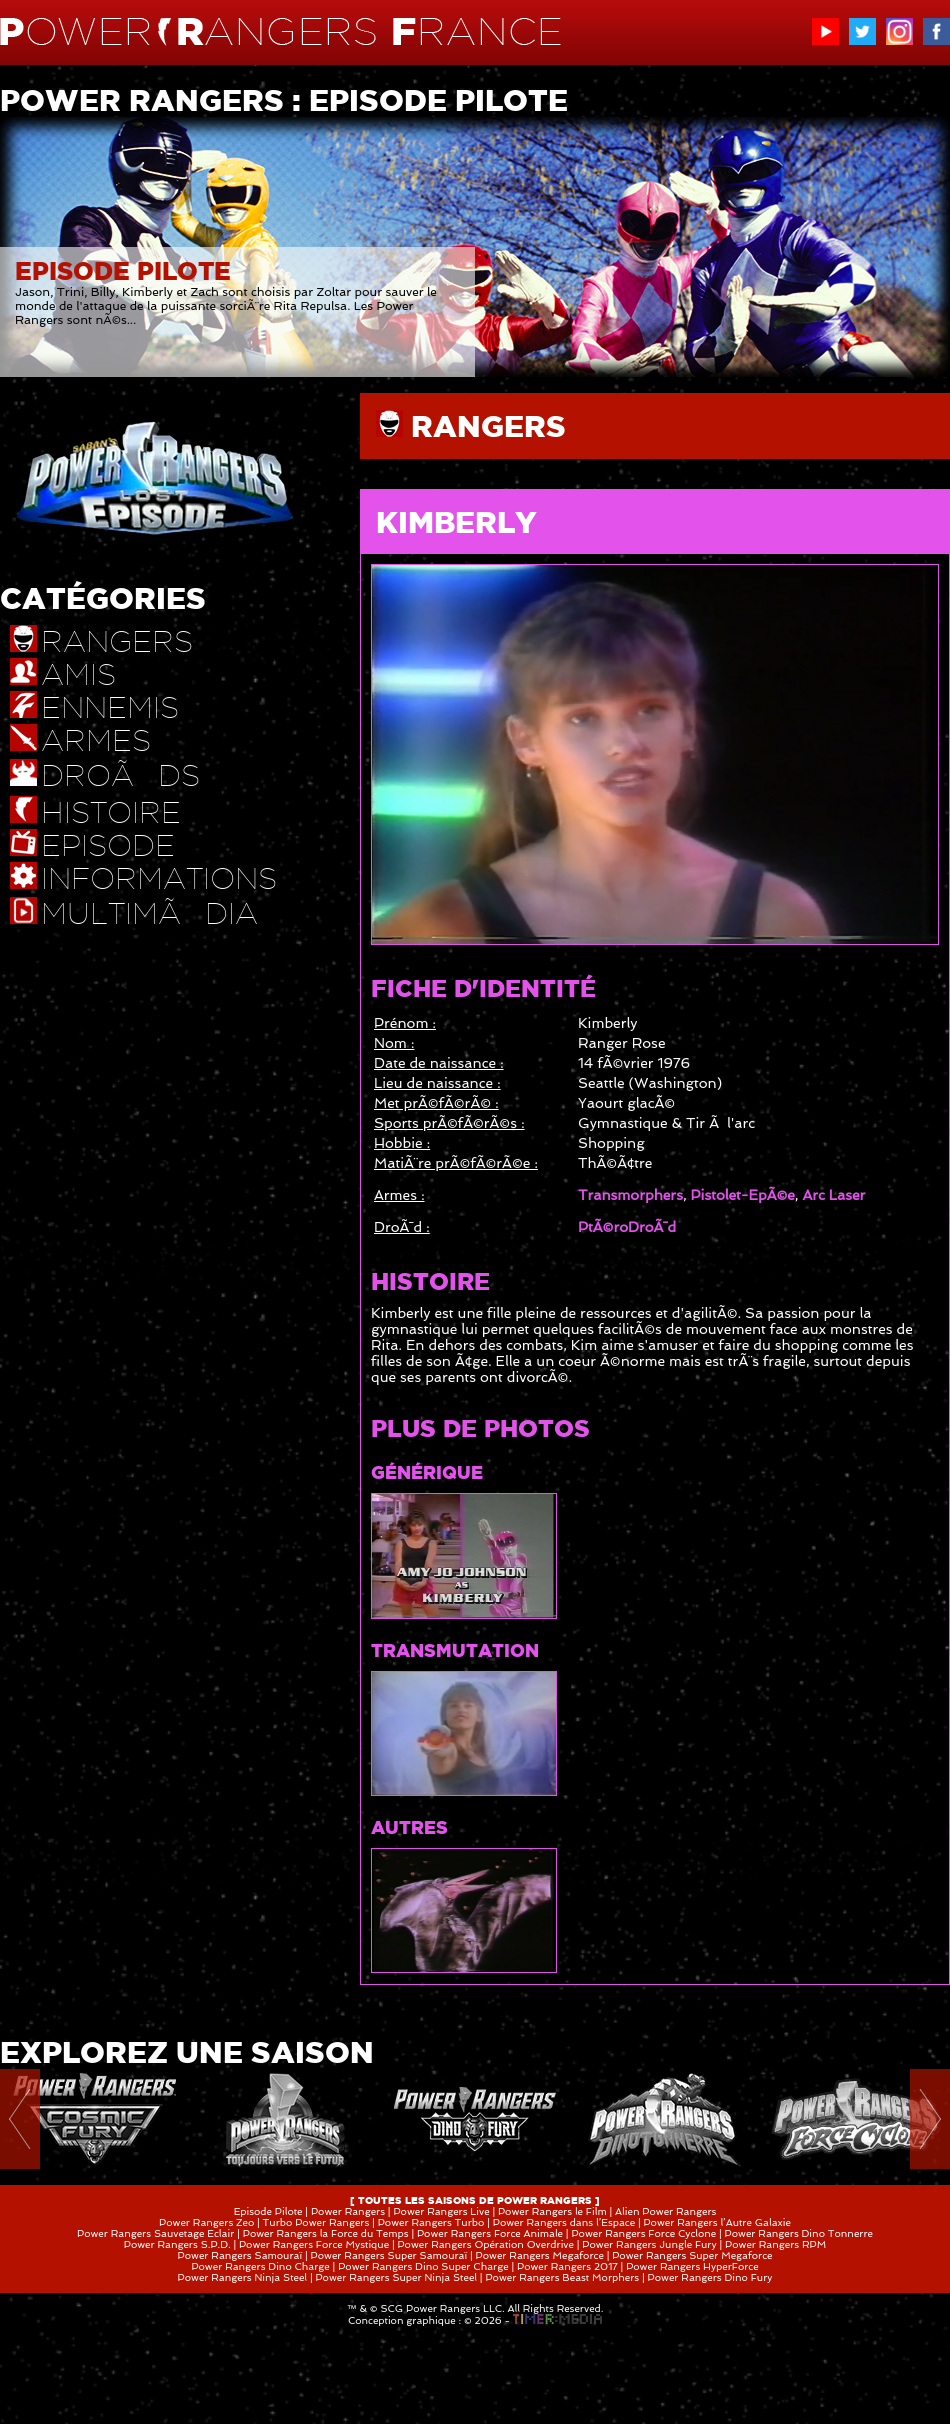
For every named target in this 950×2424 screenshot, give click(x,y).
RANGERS (488, 426)
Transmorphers (630, 1195)
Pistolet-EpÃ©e (743, 1195)
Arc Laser (833, 1195)
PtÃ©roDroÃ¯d (627, 1227)
